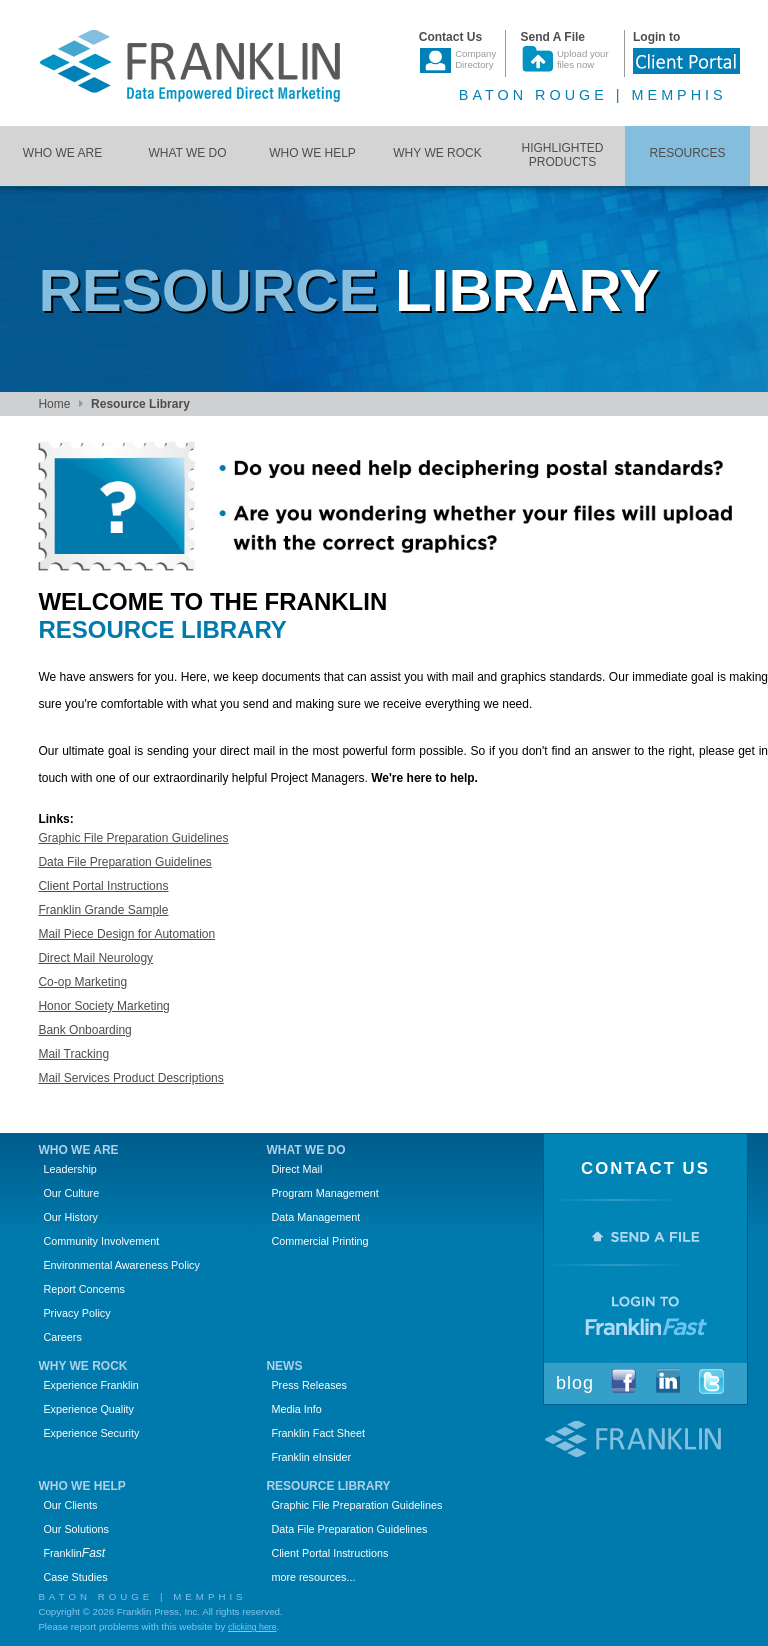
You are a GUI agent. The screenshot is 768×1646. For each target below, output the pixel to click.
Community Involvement (101, 1241)
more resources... (313, 1577)
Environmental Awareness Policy (121, 1265)
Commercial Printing (319, 1241)
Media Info (296, 1409)
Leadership (69, 1169)
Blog (575, 1383)
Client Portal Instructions (103, 886)
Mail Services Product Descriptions (130, 1078)
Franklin (74, 1553)
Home (54, 404)
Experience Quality (88, 1409)
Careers (62, 1337)
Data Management (315, 1217)
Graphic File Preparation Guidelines (133, 838)
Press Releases (309, 1385)
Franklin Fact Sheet (318, 1433)
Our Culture (71, 1193)
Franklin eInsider (311, 1457)
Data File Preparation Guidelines (124, 862)
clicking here (252, 1627)
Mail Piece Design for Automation (126, 934)
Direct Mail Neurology (95, 958)
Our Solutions (75, 1529)
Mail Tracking (73, 1054)
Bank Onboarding (84, 1030)
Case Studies (75, 1577)
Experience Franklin (90, 1385)
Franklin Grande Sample (103, 910)
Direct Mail (296, 1169)
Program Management (324, 1193)
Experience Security (91, 1433)
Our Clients (70, 1505)
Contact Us (645, 1168)
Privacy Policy (76, 1313)
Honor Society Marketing (103, 1006)
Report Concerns (84, 1289)
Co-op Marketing (82, 982)
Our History (70, 1217)
